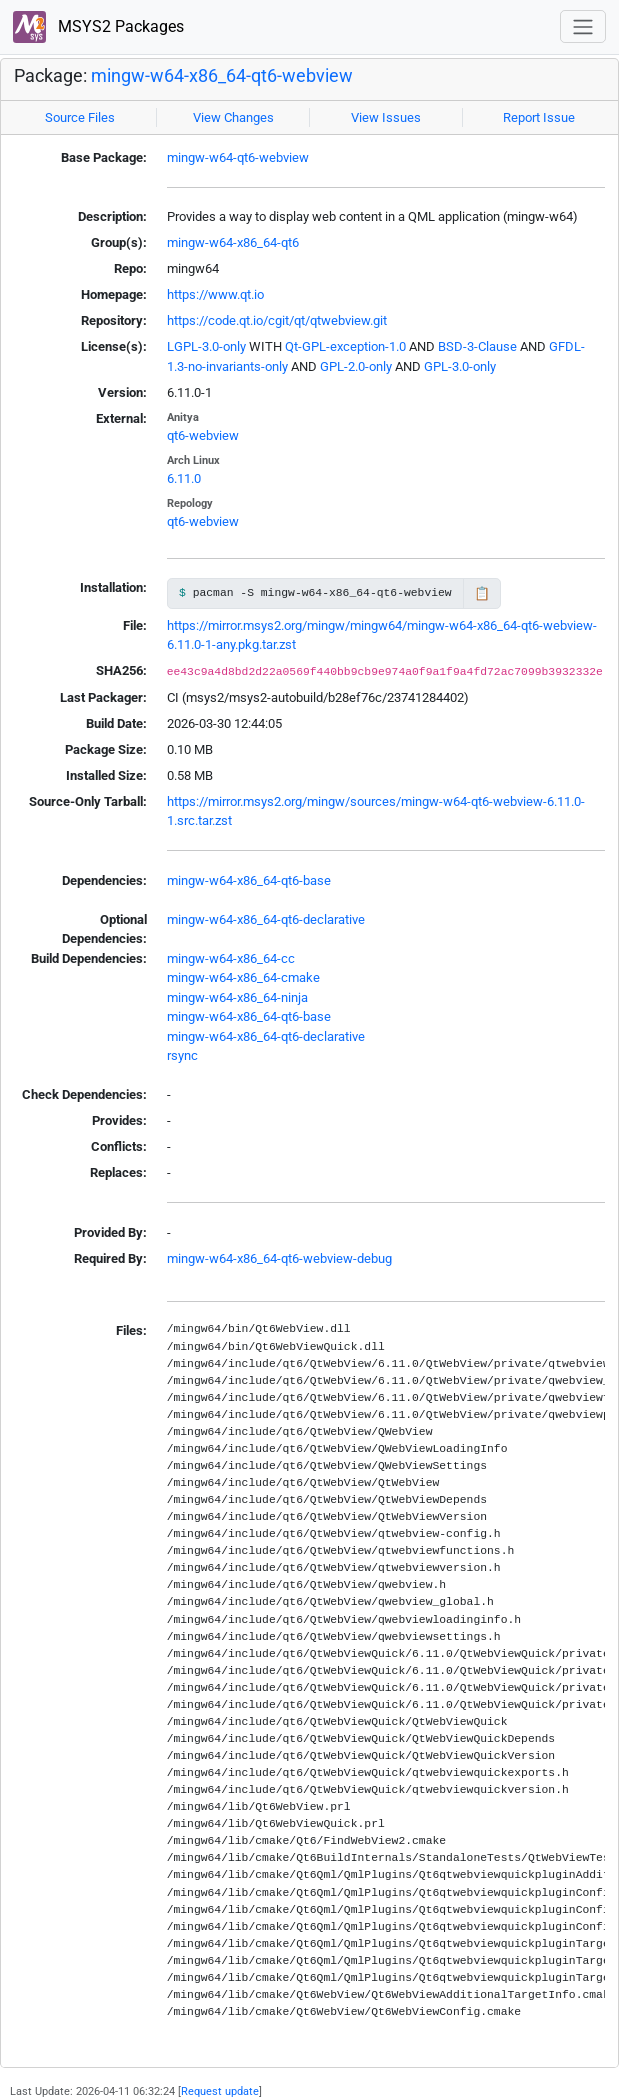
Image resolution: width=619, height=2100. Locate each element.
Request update (220, 2091)
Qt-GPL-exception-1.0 (345, 346)
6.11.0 (184, 478)
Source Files (80, 117)
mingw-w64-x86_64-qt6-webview (222, 75)
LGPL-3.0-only (206, 346)
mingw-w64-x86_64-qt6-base (249, 880)
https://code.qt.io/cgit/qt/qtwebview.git (277, 320)
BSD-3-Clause (477, 346)
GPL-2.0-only (356, 366)
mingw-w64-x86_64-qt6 (233, 242)
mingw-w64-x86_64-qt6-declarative (266, 919)
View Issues (386, 117)
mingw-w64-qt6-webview (238, 157)
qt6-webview (203, 435)
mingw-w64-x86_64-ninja (237, 997)
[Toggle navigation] (583, 26)
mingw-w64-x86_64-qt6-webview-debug (279, 1258)
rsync (182, 1055)
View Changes (233, 117)
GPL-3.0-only (460, 366)
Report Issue (539, 117)
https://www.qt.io (215, 294)
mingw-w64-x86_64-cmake (243, 977)
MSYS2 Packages (98, 27)
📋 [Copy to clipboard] (482, 593)
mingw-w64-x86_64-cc (231, 958)
